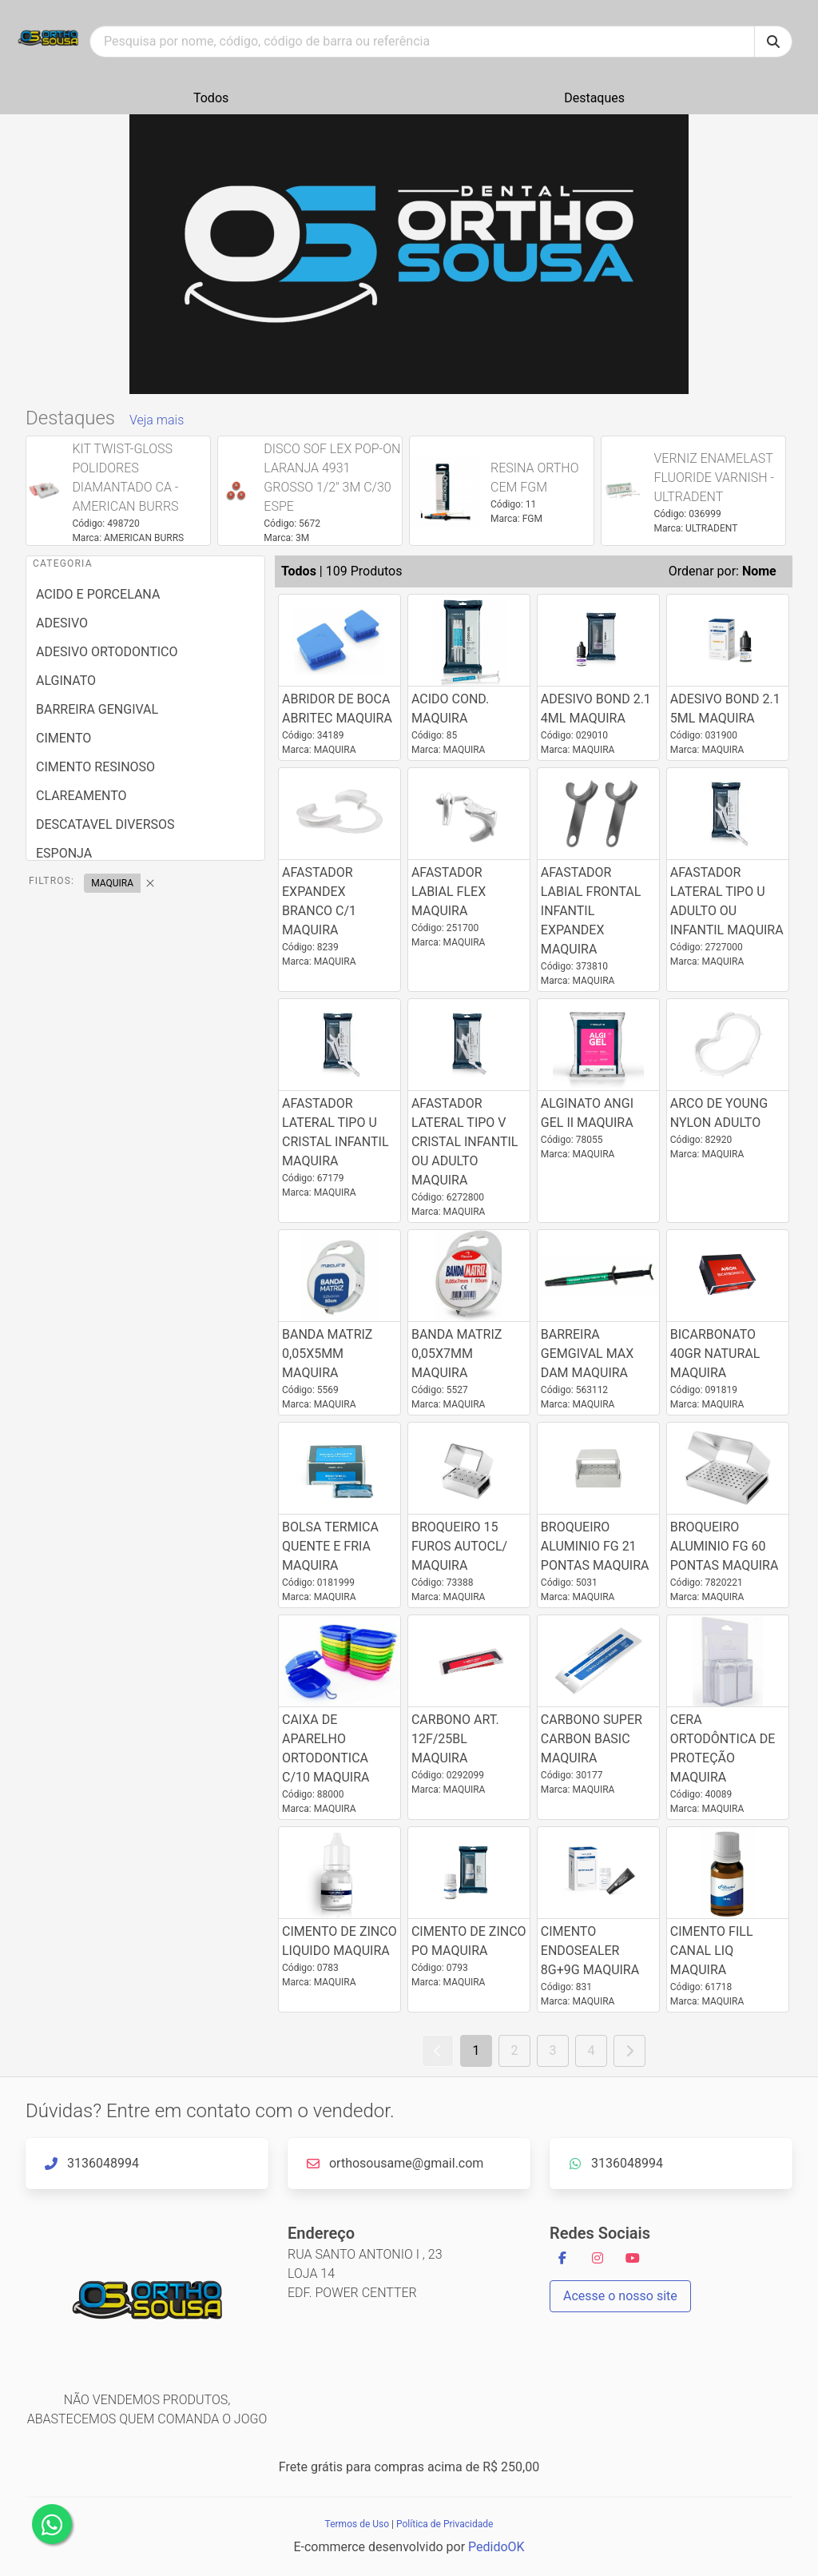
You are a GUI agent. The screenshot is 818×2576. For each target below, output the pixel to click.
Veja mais (156, 420)
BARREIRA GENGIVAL (97, 709)
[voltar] (438, 2051)
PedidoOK (496, 2546)
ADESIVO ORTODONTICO (107, 651)
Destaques (594, 98)
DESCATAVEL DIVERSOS (105, 824)
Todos (210, 98)
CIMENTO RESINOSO (95, 766)
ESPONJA (64, 853)
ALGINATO (66, 680)
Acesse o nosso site (620, 2295)
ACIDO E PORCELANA (98, 594)
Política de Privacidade (444, 2524)
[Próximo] (629, 2051)
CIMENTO (63, 738)
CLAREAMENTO (81, 795)
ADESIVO (62, 623)
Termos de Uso (357, 2524)
